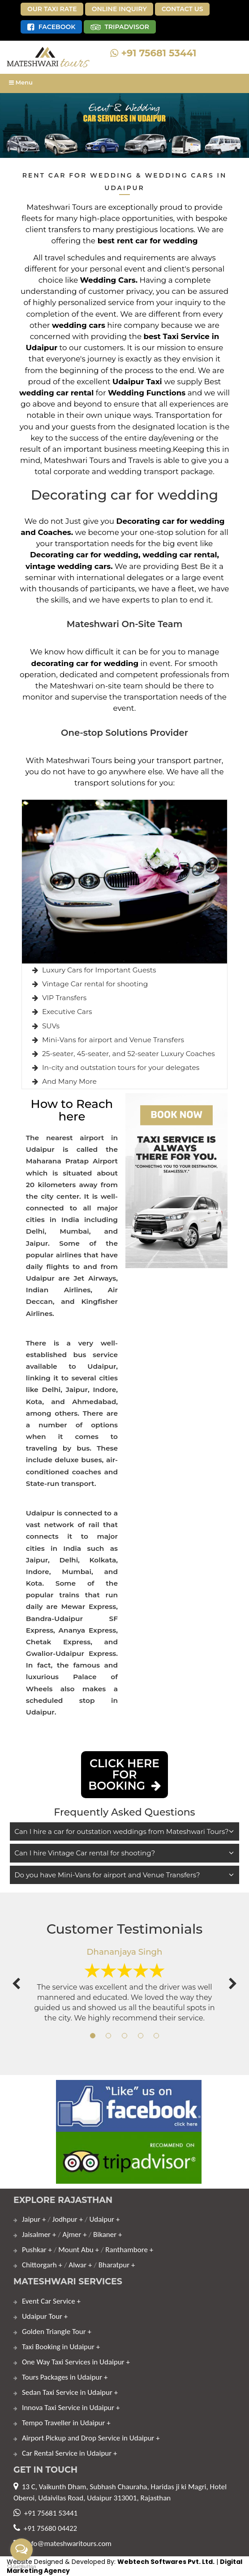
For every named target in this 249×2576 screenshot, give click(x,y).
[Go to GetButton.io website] (21, 2567)
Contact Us (182, 9)
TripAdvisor (120, 27)
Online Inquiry (119, 9)
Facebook (51, 27)
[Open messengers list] (21, 2549)
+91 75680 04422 (50, 2528)
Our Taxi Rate (52, 9)
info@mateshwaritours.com (69, 2543)
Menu (21, 82)
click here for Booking (124, 1774)
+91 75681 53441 (153, 53)
